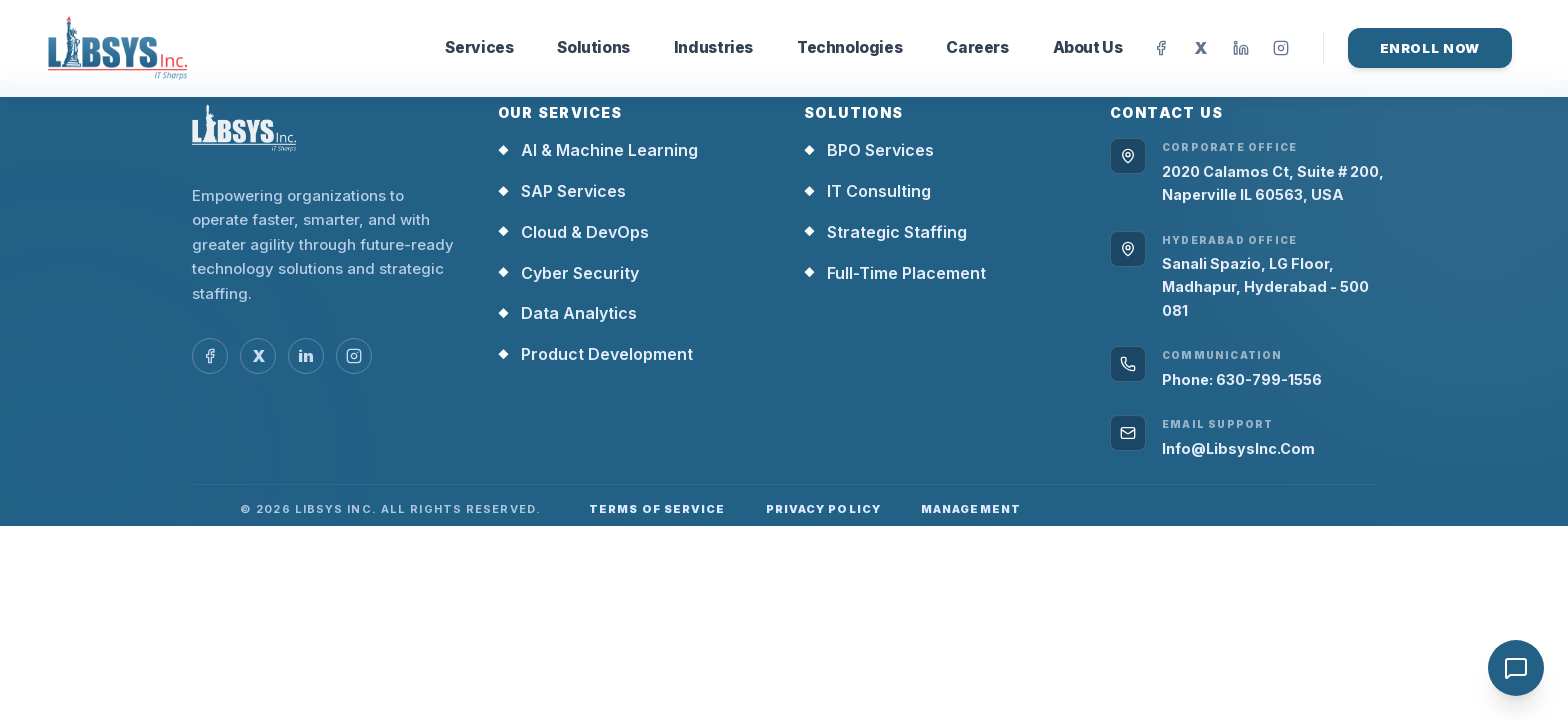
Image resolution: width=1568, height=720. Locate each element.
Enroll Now (1430, 48)
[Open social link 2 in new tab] (258, 356)
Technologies (849, 47)
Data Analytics (567, 313)
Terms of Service (657, 509)
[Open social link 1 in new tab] (210, 356)
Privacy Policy (823, 509)
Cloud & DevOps (573, 232)
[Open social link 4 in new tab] (354, 356)
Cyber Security (568, 273)
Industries (713, 47)
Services (479, 47)
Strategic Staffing (885, 232)
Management (971, 509)
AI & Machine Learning (598, 150)
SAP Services (562, 191)
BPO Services (869, 150)
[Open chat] (1516, 668)
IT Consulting (867, 191)
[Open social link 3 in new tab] (306, 356)
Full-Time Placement (895, 273)
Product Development (595, 354)
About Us (1088, 47)
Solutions (593, 47)
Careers (977, 47)
